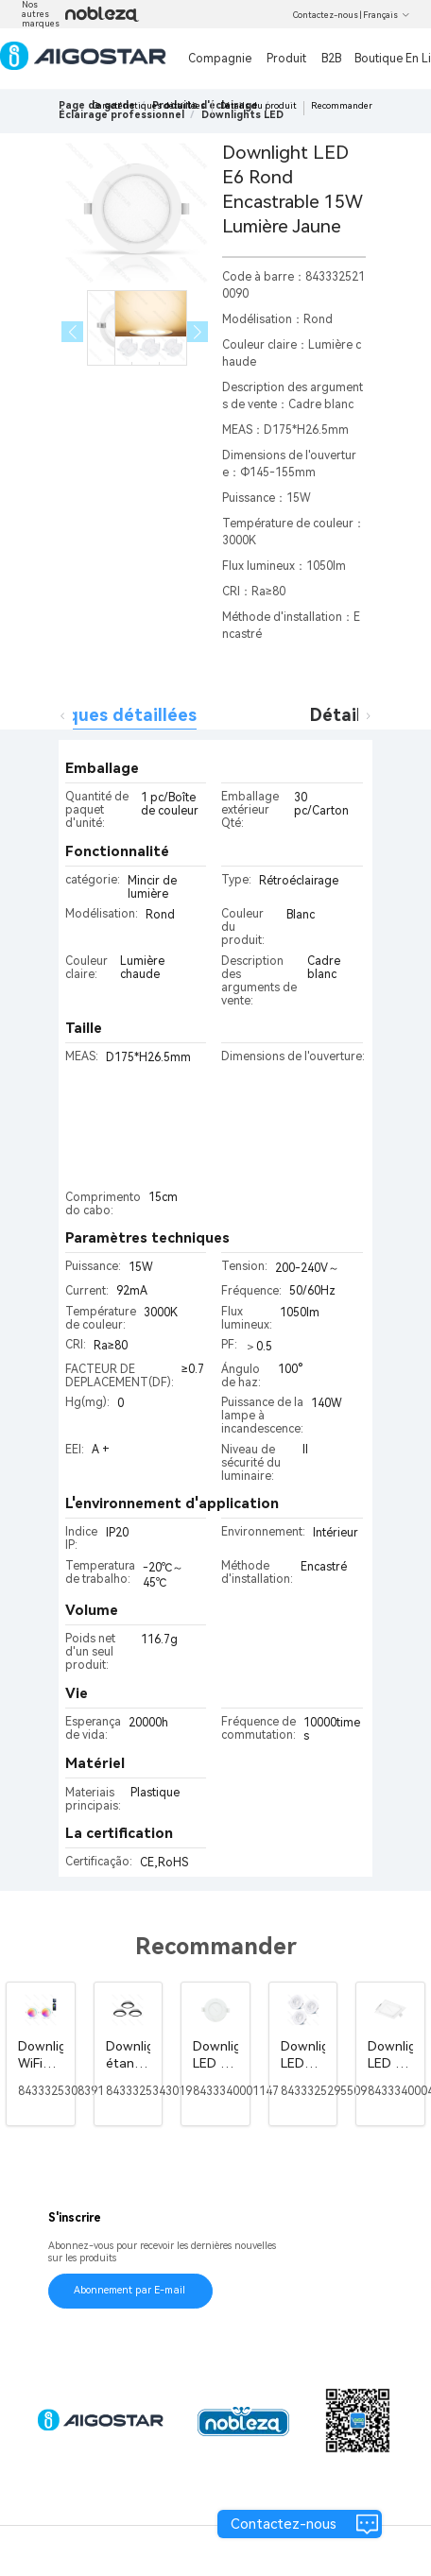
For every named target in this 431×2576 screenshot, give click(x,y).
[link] (121, 115)
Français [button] (386, 15)
